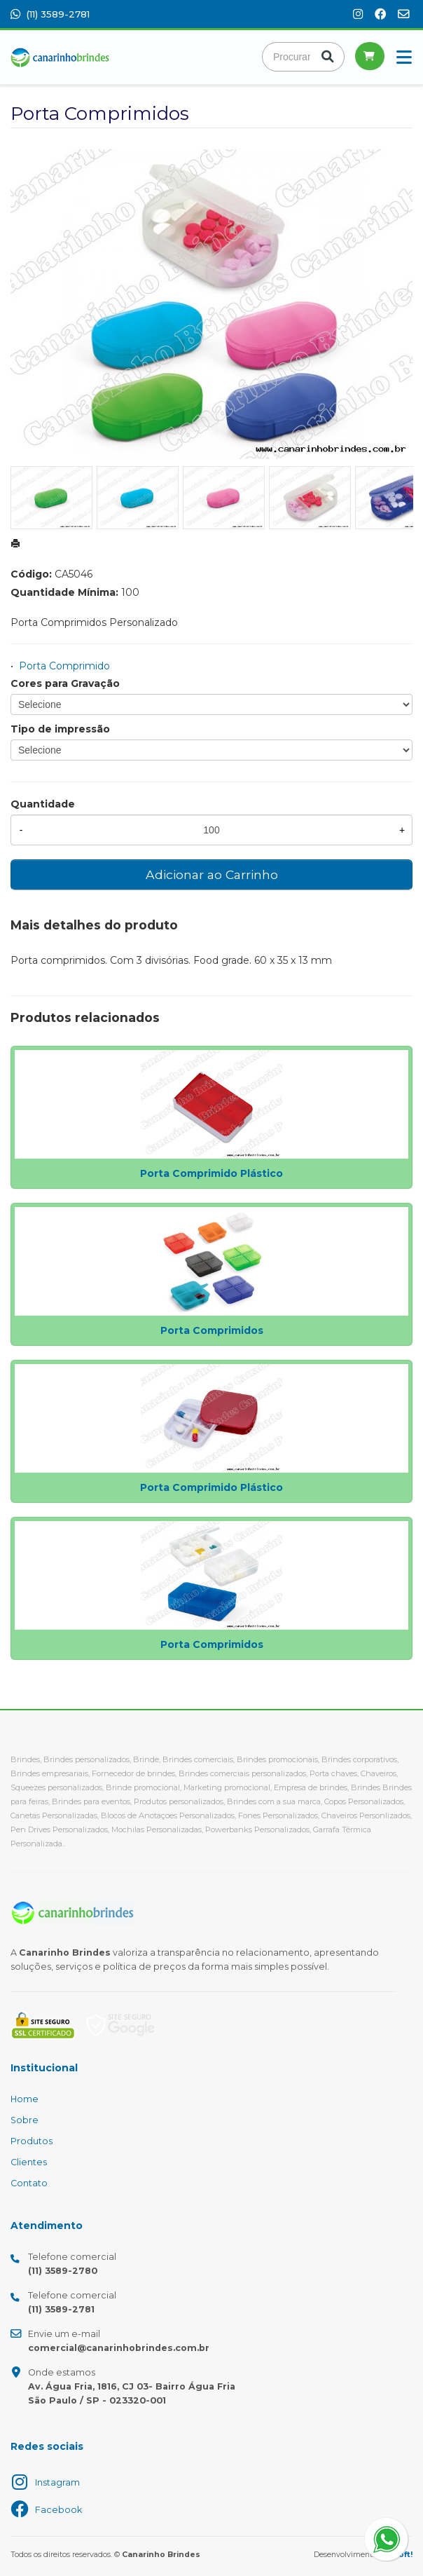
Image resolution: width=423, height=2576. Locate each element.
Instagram (57, 2482)
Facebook (58, 2510)
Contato (29, 2183)
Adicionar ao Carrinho (212, 874)
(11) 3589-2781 (50, 14)
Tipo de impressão (60, 729)
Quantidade (43, 804)
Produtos (32, 2141)
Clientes (29, 2162)
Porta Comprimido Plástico (211, 1173)
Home (25, 2099)
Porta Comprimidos (211, 1330)
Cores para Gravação (65, 683)
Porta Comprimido (64, 666)
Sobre (25, 2120)
